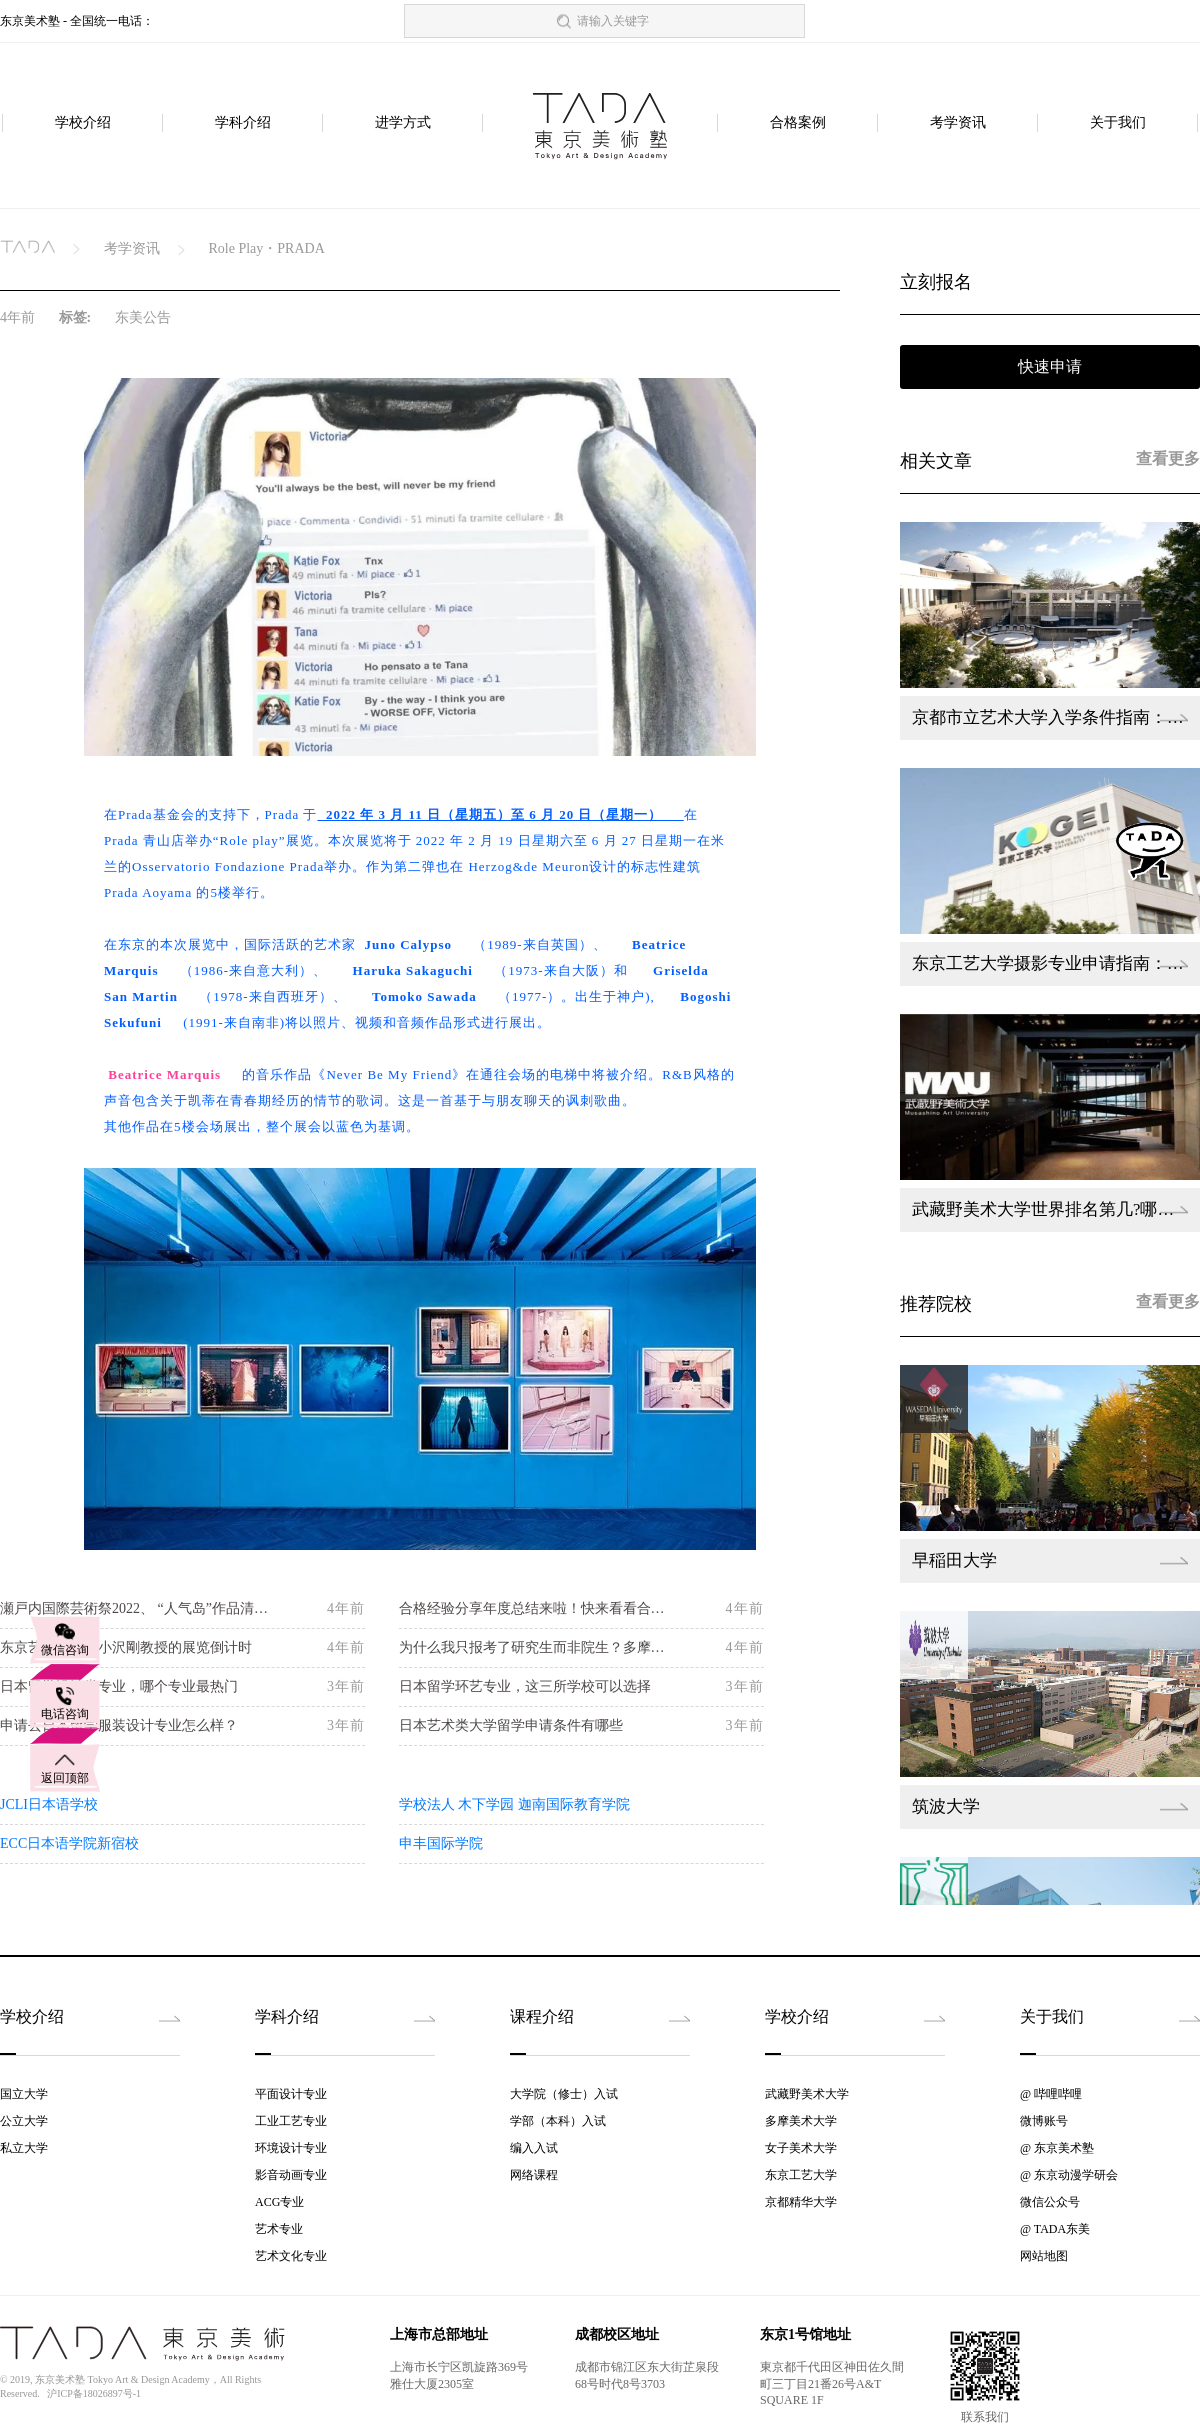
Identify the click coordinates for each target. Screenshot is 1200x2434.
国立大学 (24, 2094)
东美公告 (143, 317)
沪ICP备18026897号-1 (94, 2393)
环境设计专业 (291, 2148)
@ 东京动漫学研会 (1069, 2175)
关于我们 (1118, 123)
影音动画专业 (291, 2175)
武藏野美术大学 (807, 2094)
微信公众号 (1050, 2202)
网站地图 (1044, 2256)
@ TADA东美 (1055, 2229)
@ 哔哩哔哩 (1051, 2094)
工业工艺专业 (291, 2121)
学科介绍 (243, 123)
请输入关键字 (613, 21)
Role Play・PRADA (266, 248)
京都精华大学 (801, 2202)
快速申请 (1050, 366)
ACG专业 (279, 2202)
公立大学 (24, 2121)
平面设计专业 (291, 2094)
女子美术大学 (801, 2148)
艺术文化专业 (291, 2256)
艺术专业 (279, 2229)
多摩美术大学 (801, 2121)
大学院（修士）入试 (564, 2094)
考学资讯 (958, 123)
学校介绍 (83, 123)
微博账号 (1044, 2121)
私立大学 (24, 2148)
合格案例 (798, 123)
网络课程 (534, 2175)
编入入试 (534, 2148)
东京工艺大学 (801, 2175)
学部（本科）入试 (558, 2121)
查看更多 (1168, 458)
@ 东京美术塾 (1057, 2148)
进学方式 (403, 123)
